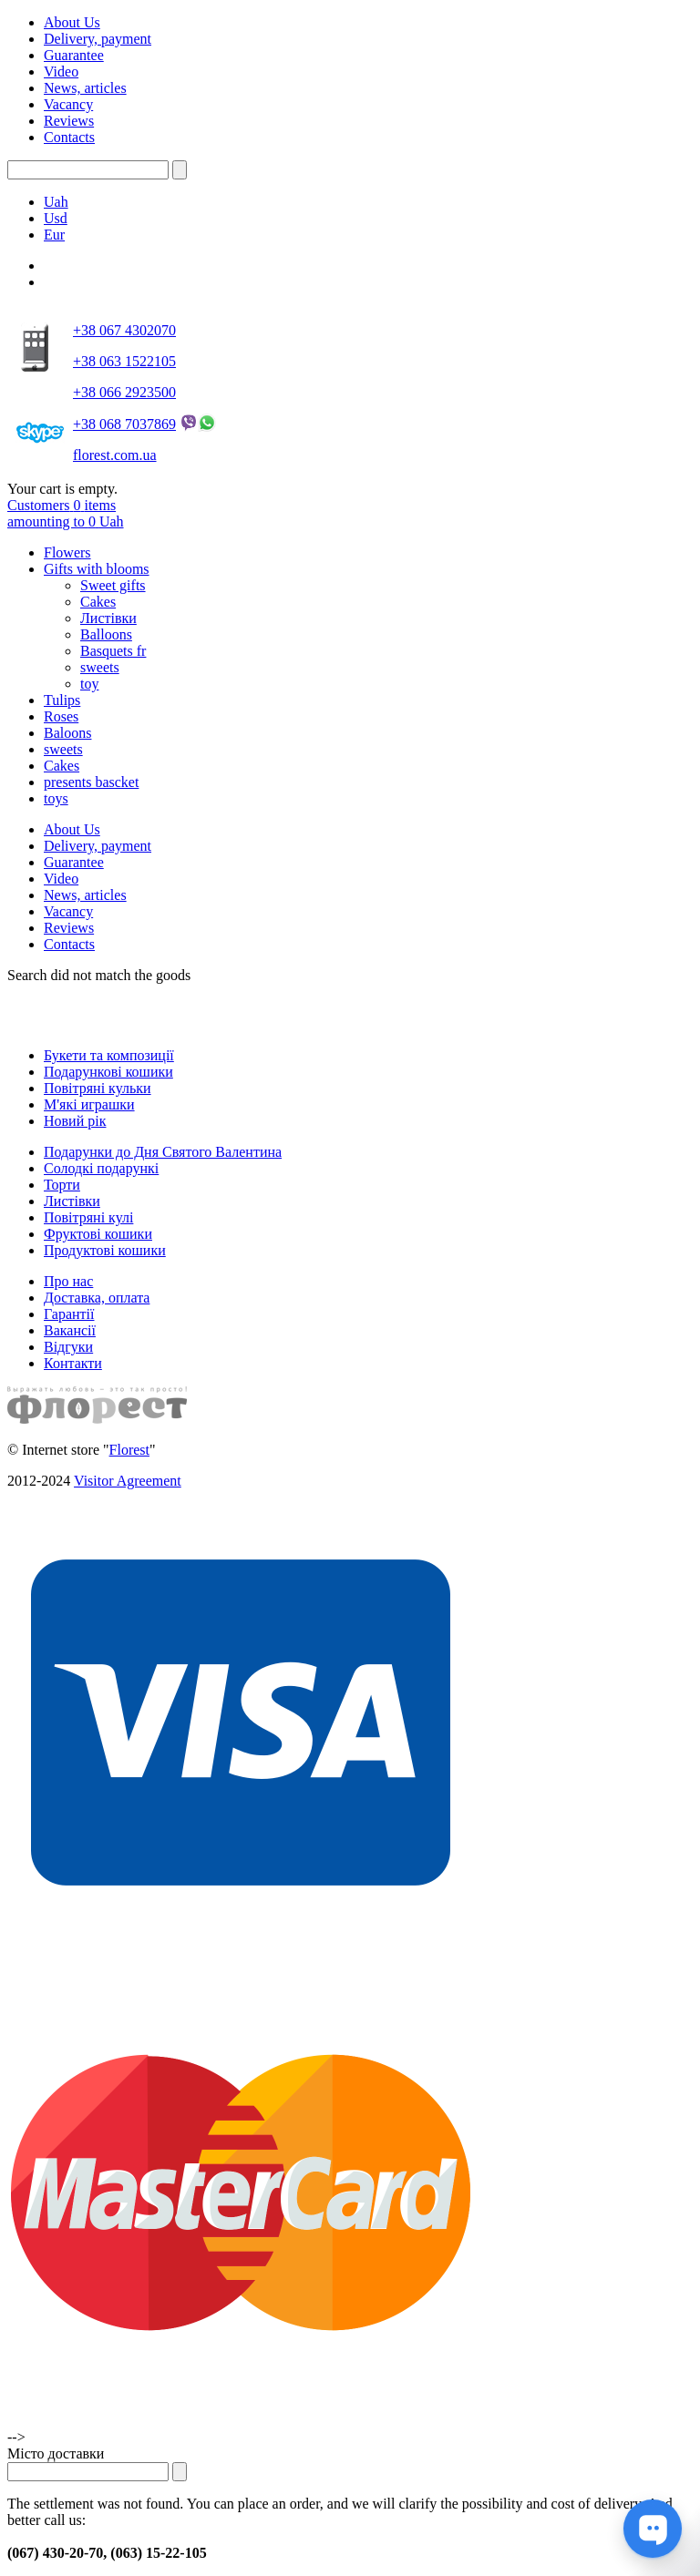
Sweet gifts (113, 585)
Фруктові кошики (98, 1234)
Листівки (108, 618)
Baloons (67, 733)
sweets (99, 667)
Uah (56, 202)
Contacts (69, 137)
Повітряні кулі (88, 1217)
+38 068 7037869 (124, 424)
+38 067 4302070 (124, 330)
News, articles (85, 88)
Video (61, 71)
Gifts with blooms (96, 569)
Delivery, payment (97, 38)
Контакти (73, 1363)
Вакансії (70, 1330)
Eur (54, 234)
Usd (55, 218)
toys (56, 798)
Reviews (69, 120)
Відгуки (68, 1346)
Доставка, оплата (96, 1297)
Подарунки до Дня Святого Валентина (163, 1152)
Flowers (67, 552)
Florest (129, 1449)
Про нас (68, 1281)
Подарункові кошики (108, 1071)
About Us (72, 22)
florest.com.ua (115, 455)
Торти (62, 1184)
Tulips (62, 700)
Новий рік (75, 1121)
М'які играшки (89, 1104)
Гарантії (69, 1314)
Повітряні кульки (97, 1088)
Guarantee (74, 55)
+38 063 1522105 (124, 361)
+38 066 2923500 (124, 392)
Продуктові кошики (105, 1250)
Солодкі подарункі (101, 1168)
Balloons (106, 634)
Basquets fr (113, 651)
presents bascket (91, 782)
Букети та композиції (109, 1055)
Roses (61, 716)
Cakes (98, 601)
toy (89, 683)
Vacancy (68, 104)
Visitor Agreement (127, 1480)
